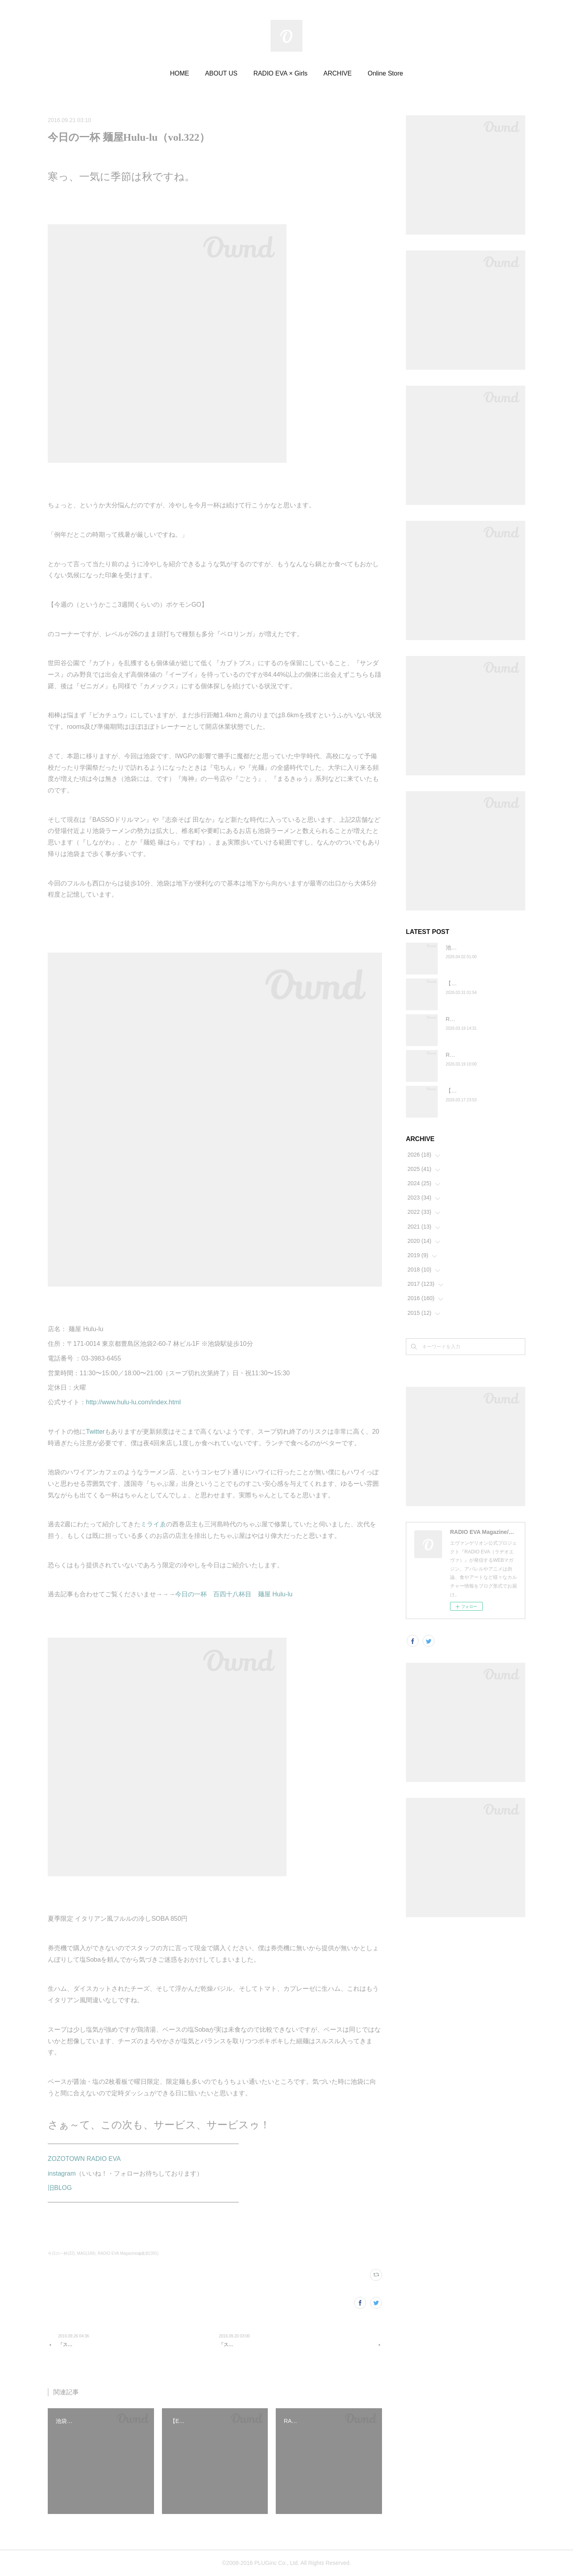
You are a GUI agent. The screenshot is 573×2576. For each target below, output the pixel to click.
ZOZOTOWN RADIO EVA (84, 2158)
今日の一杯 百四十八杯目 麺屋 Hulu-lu (233, 1594)
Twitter (95, 1431)
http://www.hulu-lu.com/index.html (133, 1402)
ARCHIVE (338, 73)
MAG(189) (86, 2253)
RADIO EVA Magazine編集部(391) (128, 2253)
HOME (179, 73)
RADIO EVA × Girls (280, 73)
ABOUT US (221, 73)
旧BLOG (60, 2187)
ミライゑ (153, 1524)
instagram (62, 2173)
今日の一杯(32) (61, 2253)
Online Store (385, 73)
